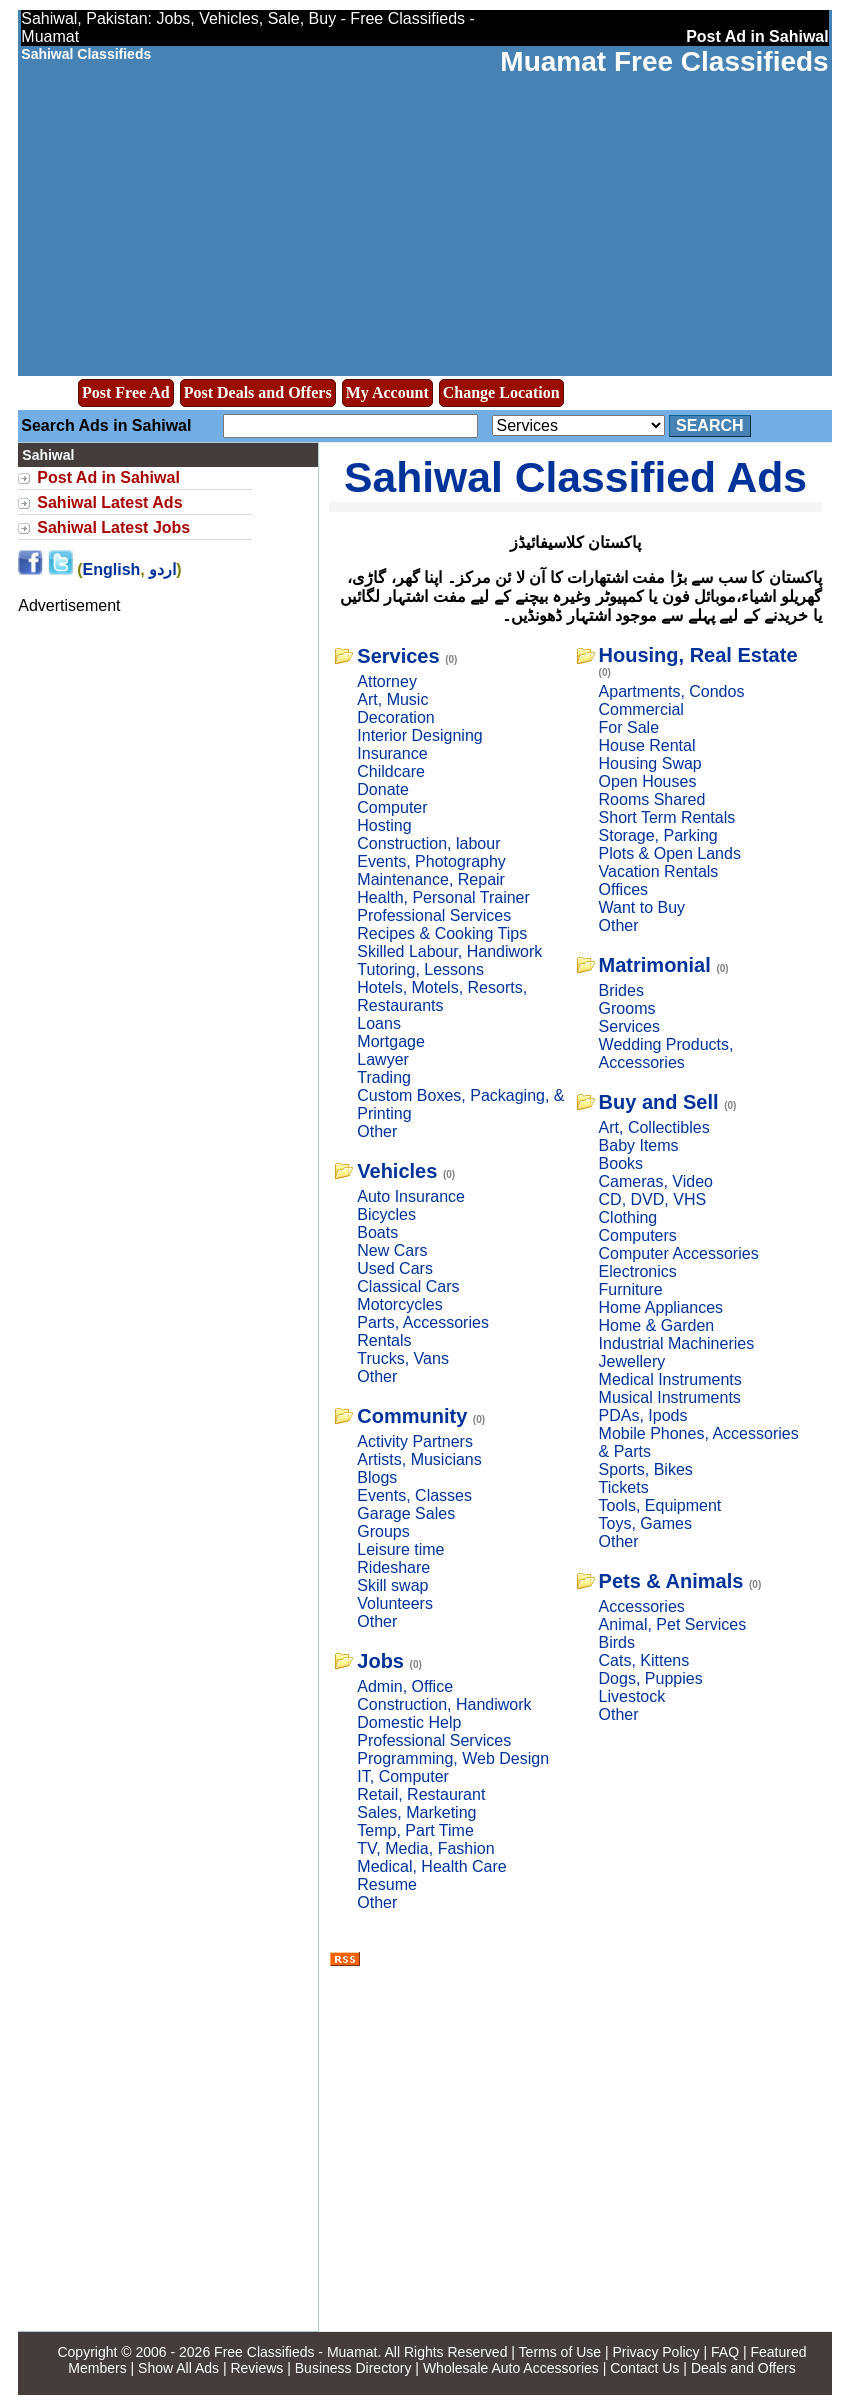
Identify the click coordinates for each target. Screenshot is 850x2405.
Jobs (380, 1661)
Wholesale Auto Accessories (511, 2368)
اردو (162, 569)
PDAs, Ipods (643, 1415)
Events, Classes (414, 1495)
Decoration (395, 717)
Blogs (377, 1477)
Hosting (384, 825)
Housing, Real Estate (698, 655)
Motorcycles (399, 1304)
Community (412, 1416)
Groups (383, 1531)
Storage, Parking (658, 835)
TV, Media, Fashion (425, 1848)
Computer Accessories (679, 1253)
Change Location (501, 392)
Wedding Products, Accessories (666, 1053)
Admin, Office (405, 1686)
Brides (621, 990)
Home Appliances (661, 1307)
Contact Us (644, 2368)
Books (621, 1163)
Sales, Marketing (416, 1812)
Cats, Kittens (644, 1660)
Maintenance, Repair (431, 879)
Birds (617, 1642)
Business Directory (353, 2368)
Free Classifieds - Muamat (295, 2352)
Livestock (632, 1696)
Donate (383, 789)
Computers (638, 1235)
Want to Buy (642, 907)
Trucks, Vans (403, 1358)
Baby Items (639, 1145)
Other (377, 1131)
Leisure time (400, 1549)
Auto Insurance (411, 1196)
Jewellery (632, 1361)
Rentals (384, 1340)
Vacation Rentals (659, 871)
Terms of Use (560, 2352)
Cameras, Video (656, 1181)
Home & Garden (657, 1325)
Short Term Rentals (667, 817)
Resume (387, 1884)
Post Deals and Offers (258, 392)
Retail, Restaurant (421, 1794)
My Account (387, 392)
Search (710, 425)
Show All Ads (178, 2368)
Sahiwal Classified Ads (575, 477)
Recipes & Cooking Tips (442, 933)
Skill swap (392, 1585)
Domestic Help (409, 1722)
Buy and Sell (659, 1102)
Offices (624, 889)
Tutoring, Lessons (420, 969)
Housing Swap (650, 763)
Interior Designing (419, 735)
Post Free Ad (126, 392)
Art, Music (392, 699)
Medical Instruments (670, 1379)
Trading (384, 1077)
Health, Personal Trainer (443, 897)
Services (398, 656)
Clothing (628, 1217)
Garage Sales (406, 1513)
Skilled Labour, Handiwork (449, 951)
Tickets (624, 1487)
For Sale (629, 727)
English (112, 569)
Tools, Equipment (660, 1505)
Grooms (627, 1008)
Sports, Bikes (646, 1469)
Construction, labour (428, 843)
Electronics (638, 1271)
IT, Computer (403, 1776)
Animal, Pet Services (673, 1624)
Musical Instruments (670, 1397)
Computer (392, 807)
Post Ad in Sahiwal (108, 477)
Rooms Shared (652, 799)
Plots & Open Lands (670, 853)
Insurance (392, 753)
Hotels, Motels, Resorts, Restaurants (442, 996)
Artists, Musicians (419, 1459)
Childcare (391, 771)
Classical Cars (408, 1286)
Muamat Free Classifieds (664, 61)
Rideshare (393, 1567)
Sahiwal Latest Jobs (113, 527)
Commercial (641, 709)
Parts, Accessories (423, 1322)
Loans (379, 1023)
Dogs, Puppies (651, 1678)
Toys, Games (645, 1523)
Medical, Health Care (431, 1866)
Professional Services (434, 915)
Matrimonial (655, 965)
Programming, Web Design (453, 1758)
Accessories (642, 1606)
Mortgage (391, 1041)
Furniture (631, 1289)
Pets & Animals (671, 1581)
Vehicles (397, 1171)
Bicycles (386, 1214)
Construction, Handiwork (444, 1704)
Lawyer (383, 1059)
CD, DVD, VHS (653, 1199)
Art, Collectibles (654, 1127)
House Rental (647, 745)
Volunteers (395, 1603)
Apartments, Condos (672, 691)
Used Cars (395, 1268)
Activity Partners (415, 1441)
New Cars (392, 1250)
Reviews (256, 2368)
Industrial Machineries (677, 1343)
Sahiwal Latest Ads (109, 502)
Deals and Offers (743, 2368)
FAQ (725, 2352)
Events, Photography (431, 861)
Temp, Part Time (415, 1830)
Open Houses (648, 781)
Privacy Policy (655, 2352)
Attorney (387, 681)
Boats (377, 1232)
